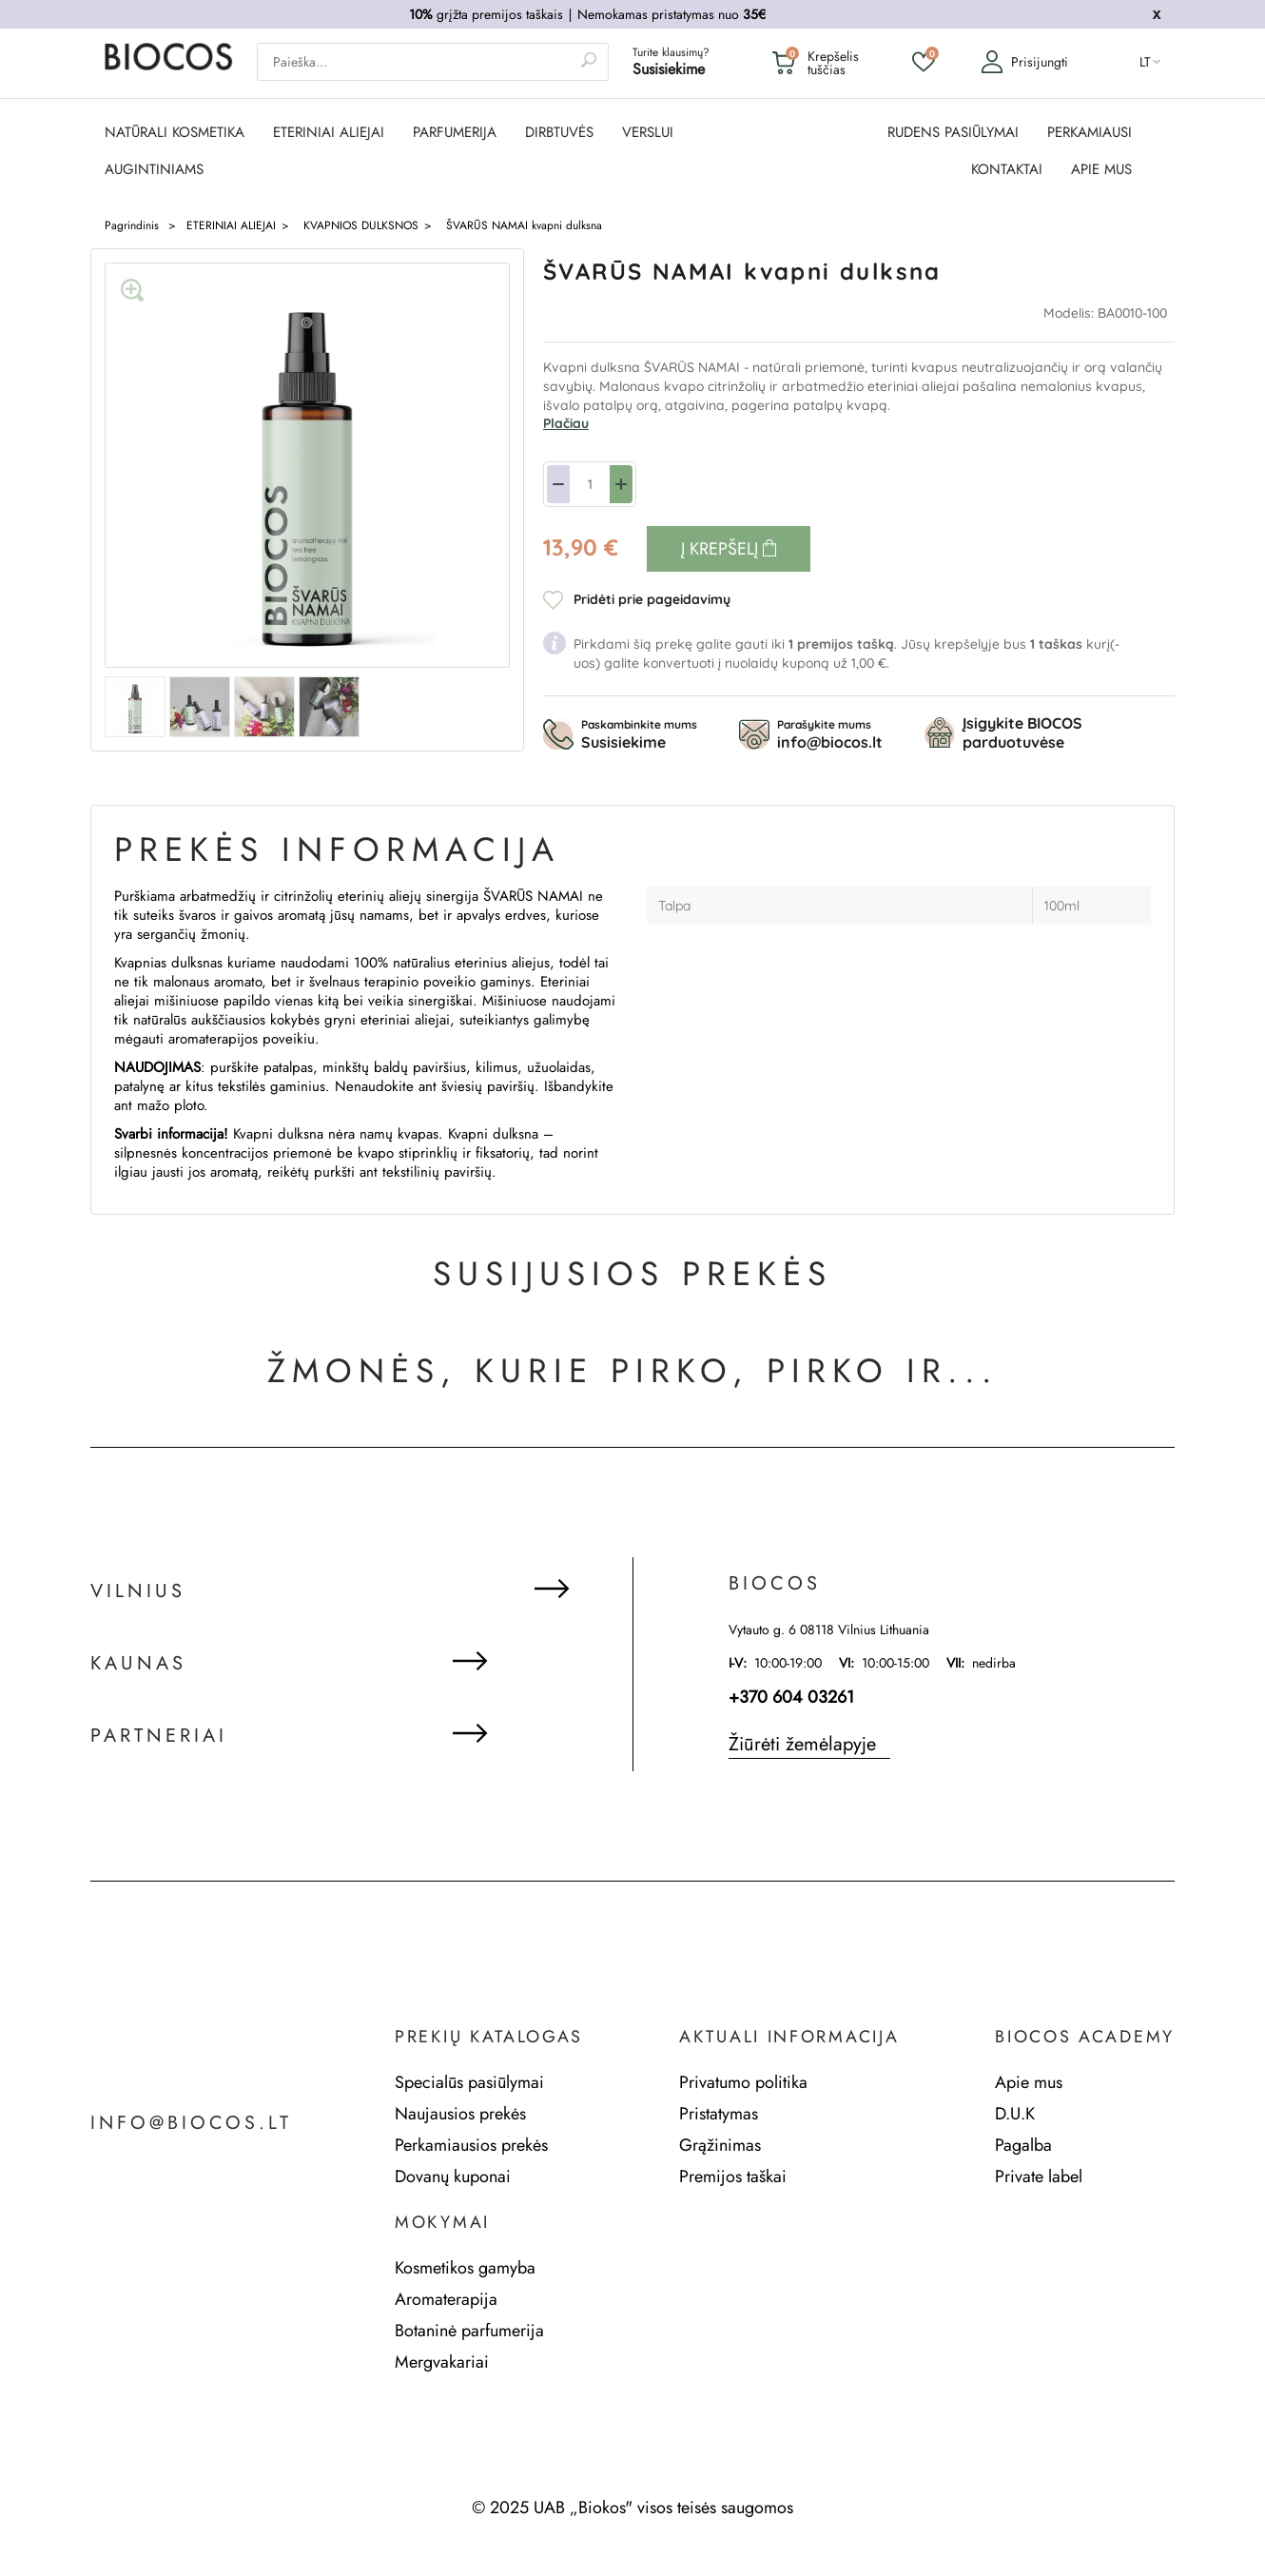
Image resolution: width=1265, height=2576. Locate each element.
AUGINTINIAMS (154, 170)
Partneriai (158, 1737)
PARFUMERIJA (454, 133)
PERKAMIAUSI (1089, 133)
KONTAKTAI (1006, 170)
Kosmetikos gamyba (465, 2267)
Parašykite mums (830, 734)
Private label (1038, 2176)
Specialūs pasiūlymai (469, 2082)
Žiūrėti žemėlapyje (802, 1744)
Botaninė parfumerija (469, 2330)
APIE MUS (1101, 170)
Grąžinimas (720, 2145)
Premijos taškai (733, 2176)
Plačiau (566, 423)
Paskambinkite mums (639, 734)
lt (1145, 62)
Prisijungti (1023, 62)
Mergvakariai (442, 2362)
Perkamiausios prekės (471, 2145)
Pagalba (1023, 2145)
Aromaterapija (446, 2299)
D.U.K (1015, 2113)
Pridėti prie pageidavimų (652, 599)
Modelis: (1070, 313)
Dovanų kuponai (453, 2176)
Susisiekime (668, 70)
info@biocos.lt (192, 2123)
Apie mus (1028, 2082)
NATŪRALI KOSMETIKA (174, 133)
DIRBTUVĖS (559, 133)
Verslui (647, 133)
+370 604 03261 (791, 1697)
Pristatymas (718, 2113)
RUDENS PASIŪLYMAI (953, 133)
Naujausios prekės (460, 2113)
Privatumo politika (743, 2082)
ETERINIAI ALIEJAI (328, 133)
